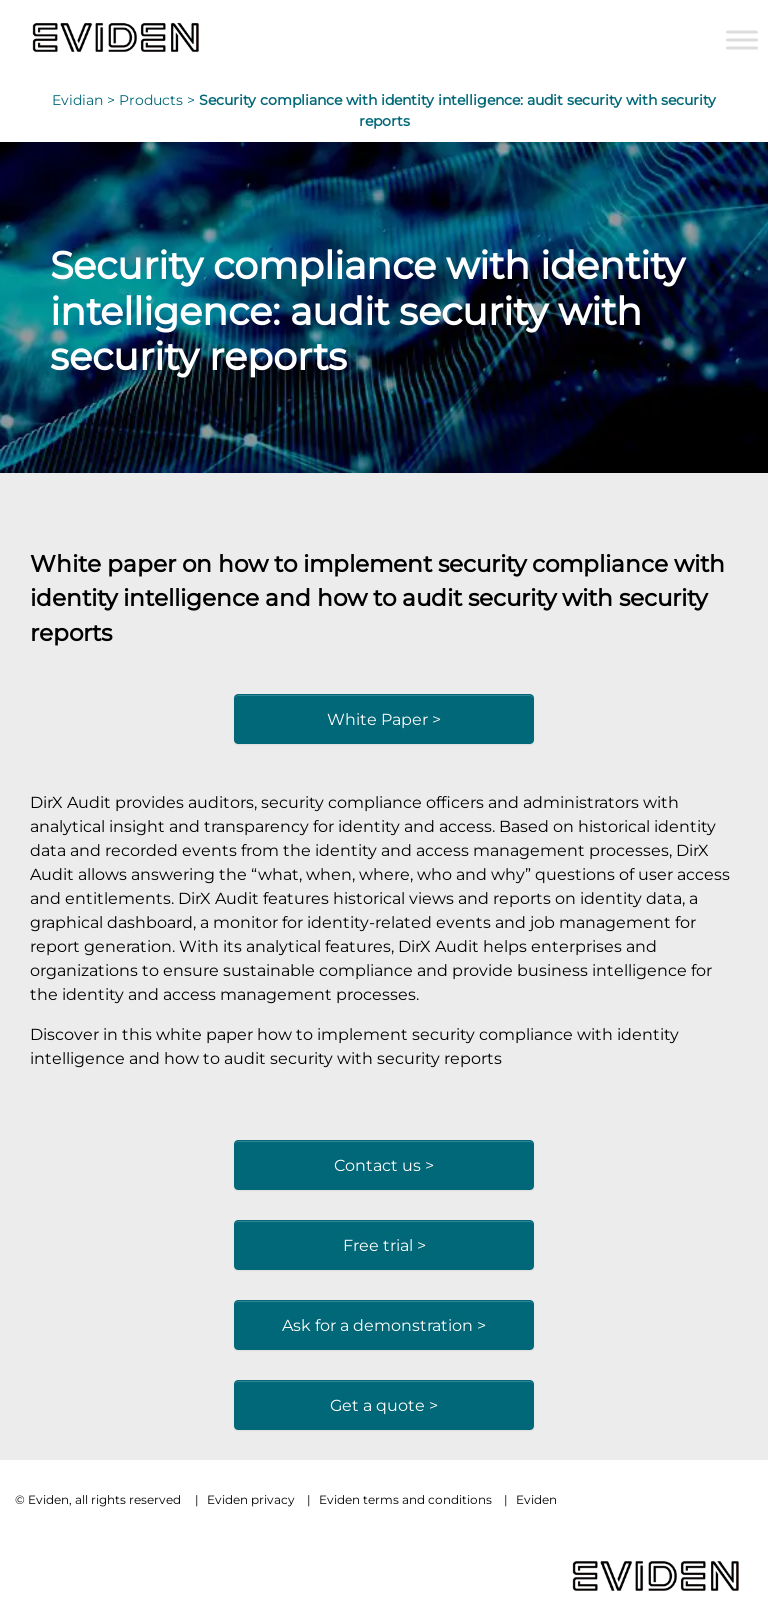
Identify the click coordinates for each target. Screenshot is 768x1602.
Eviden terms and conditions (405, 1499)
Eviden (536, 1499)
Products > (159, 100)
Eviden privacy (251, 1499)
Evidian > (85, 100)
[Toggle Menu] (742, 39)
